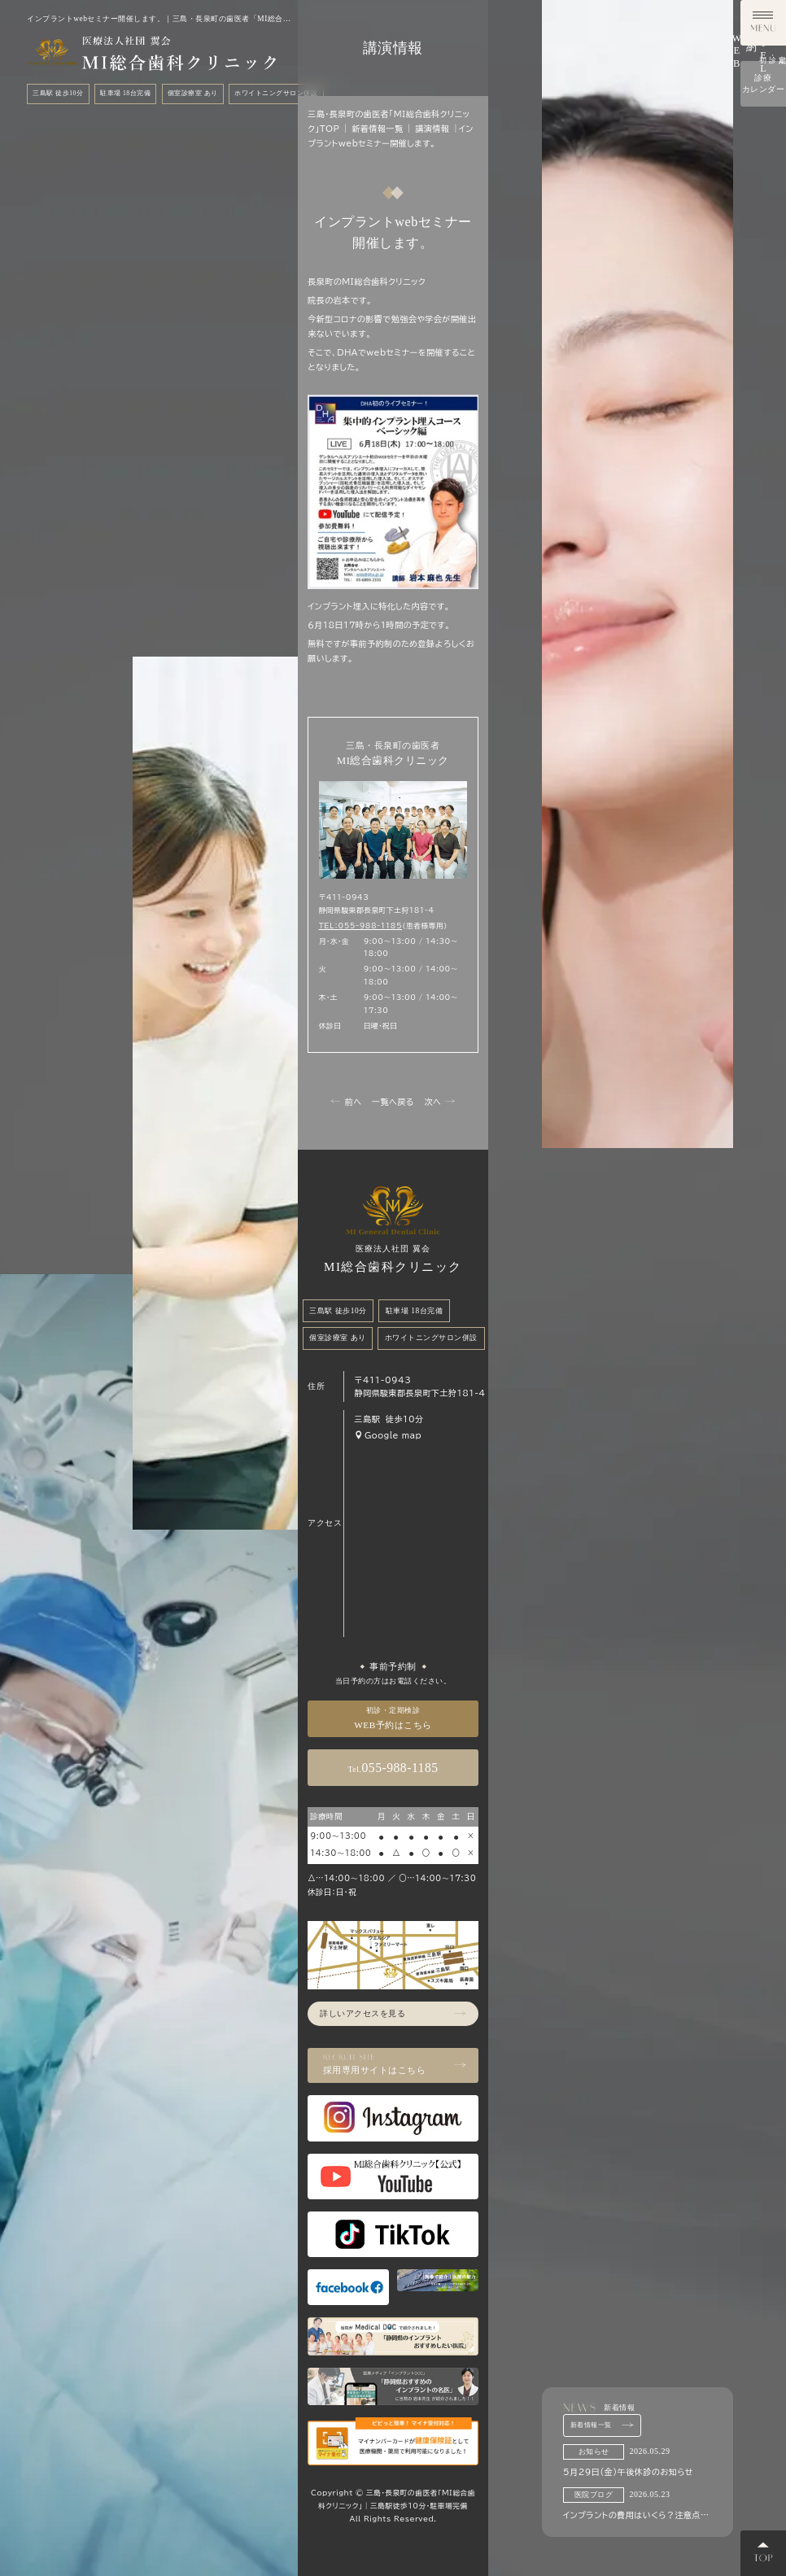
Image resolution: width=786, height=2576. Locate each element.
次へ (439, 1101)
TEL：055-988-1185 (361, 925)
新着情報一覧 (602, 2425)
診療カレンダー (763, 511)
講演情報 (433, 128)
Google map (387, 1434)
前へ (345, 1101)
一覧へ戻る (393, 1102)
